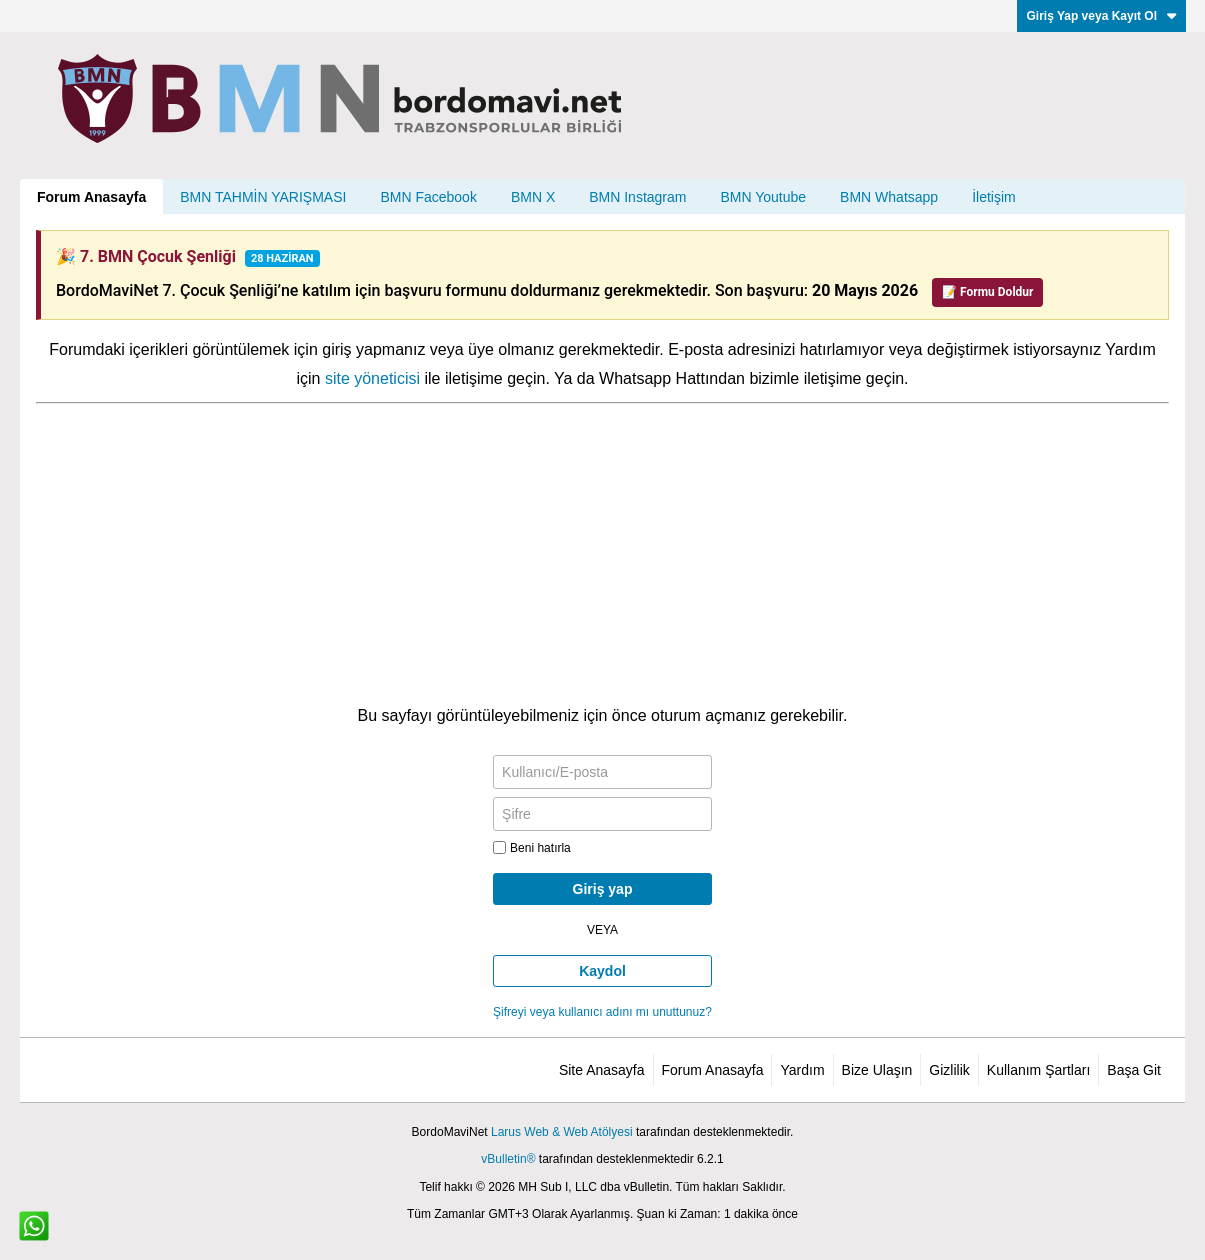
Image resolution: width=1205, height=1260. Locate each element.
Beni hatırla (532, 848)
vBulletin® (508, 1159)
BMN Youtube (763, 197)
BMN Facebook (428, 197)
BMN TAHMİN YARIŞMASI (263, 197)
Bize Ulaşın (877, 1070)
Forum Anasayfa (91, 197)
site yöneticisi (372, 378)
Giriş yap (603, 889)
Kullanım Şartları (1038, 1070)
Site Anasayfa (602, 1070)
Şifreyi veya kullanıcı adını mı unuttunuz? (602, 1012)
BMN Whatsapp (889, 197)
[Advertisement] (602, 554)
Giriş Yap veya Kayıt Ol (1101, 16)
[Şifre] (602, 814)
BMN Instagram (637, 197)
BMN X (533, 197)
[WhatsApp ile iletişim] (34, 1226)
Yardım (802, 1070)
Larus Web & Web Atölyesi (562, 1132)
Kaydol (602, 971)
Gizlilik (949, 1070)
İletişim (994, 197)
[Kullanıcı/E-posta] (602, 772)
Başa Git (1134, 1070)
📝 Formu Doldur (987, 292)
